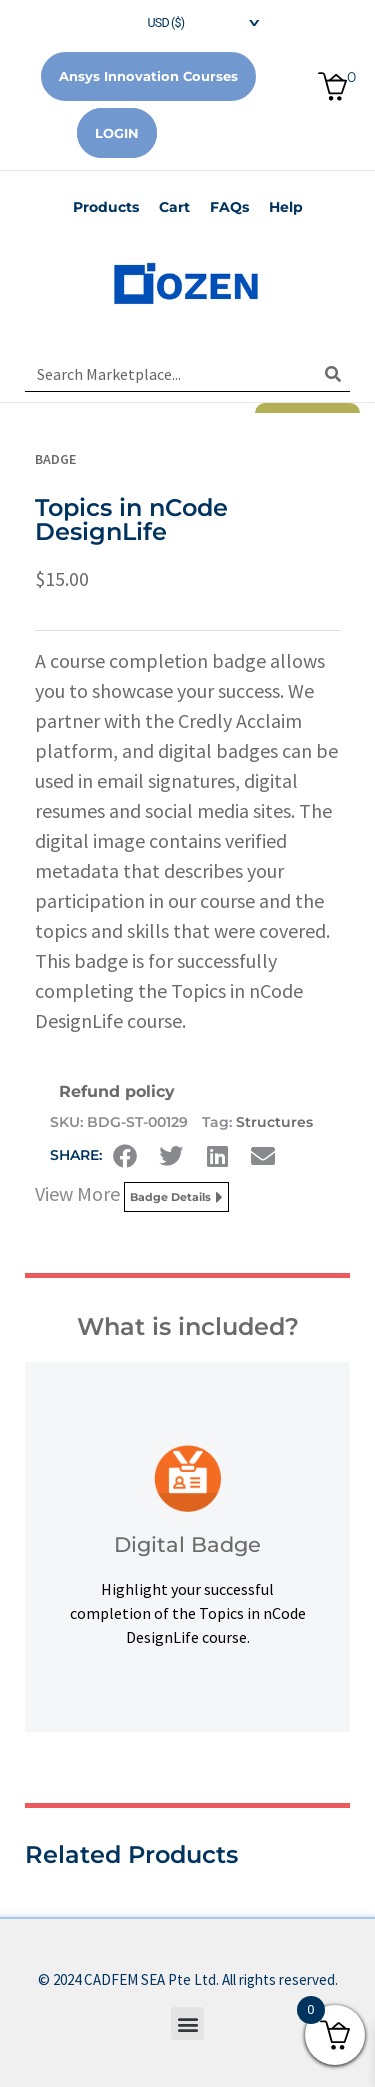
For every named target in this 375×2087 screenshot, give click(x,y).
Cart (174, 207)
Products (106, 207)
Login (117, 133)
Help (286, 207)
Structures (274, 1122)
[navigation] (188, 20)
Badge (55, 459)
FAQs (229, 207)
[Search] (332, 374)
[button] (125, 1156)
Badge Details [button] (176, 1197)
